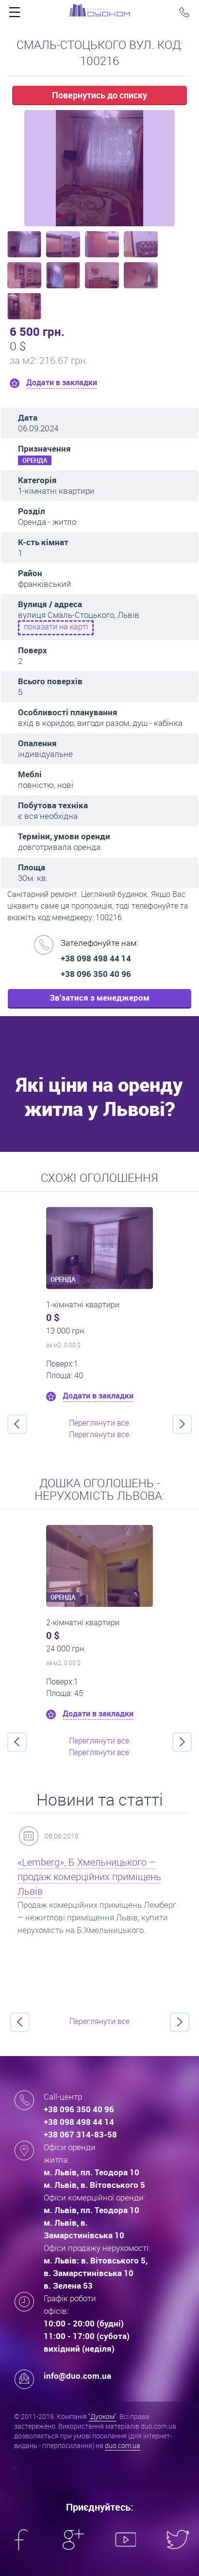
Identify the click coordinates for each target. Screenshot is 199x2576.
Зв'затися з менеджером (99, 997)
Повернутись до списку (99, 95)
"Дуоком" (102, 2416)
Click (14, 14)
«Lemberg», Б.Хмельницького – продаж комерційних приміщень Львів (89, 1876)
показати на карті (56, 626)
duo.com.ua (122, 2445)
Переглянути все (99, 1422)
